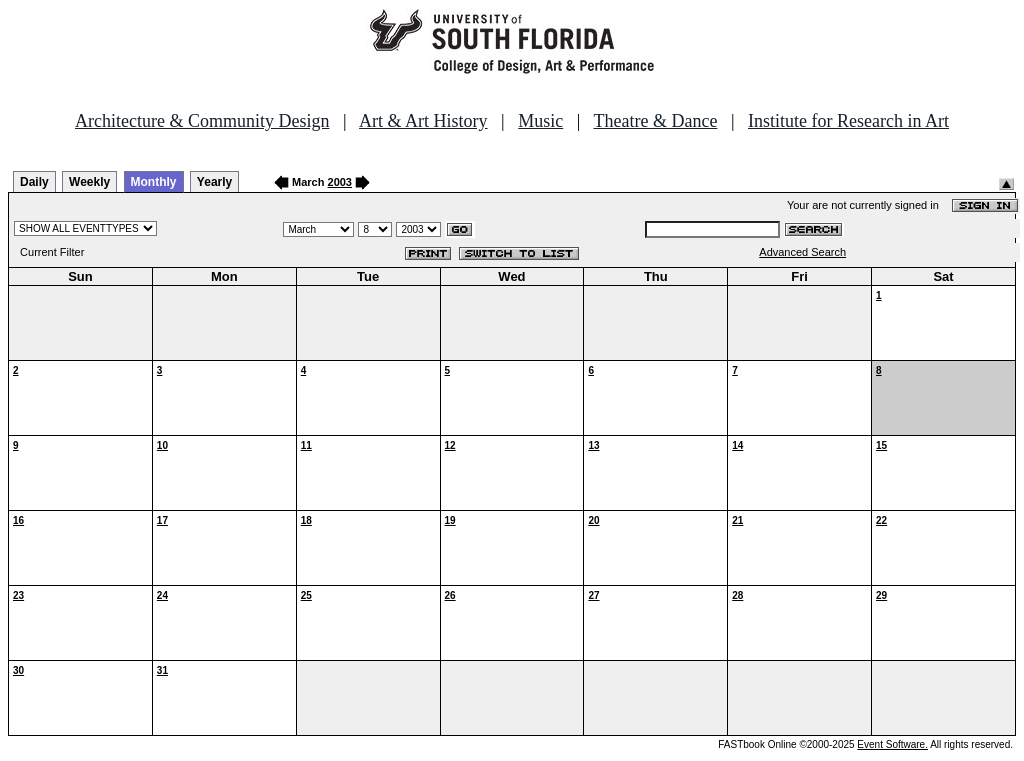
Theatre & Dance (655, 121)
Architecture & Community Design (202, 121)
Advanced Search (802, 252)
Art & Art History (423, 121)
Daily (34, 182)
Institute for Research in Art (848, 121)
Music (540, 121)
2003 (340, 182)
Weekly (89, 182)
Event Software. (892, 744)
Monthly (154, 182)
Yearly (214, 182)
